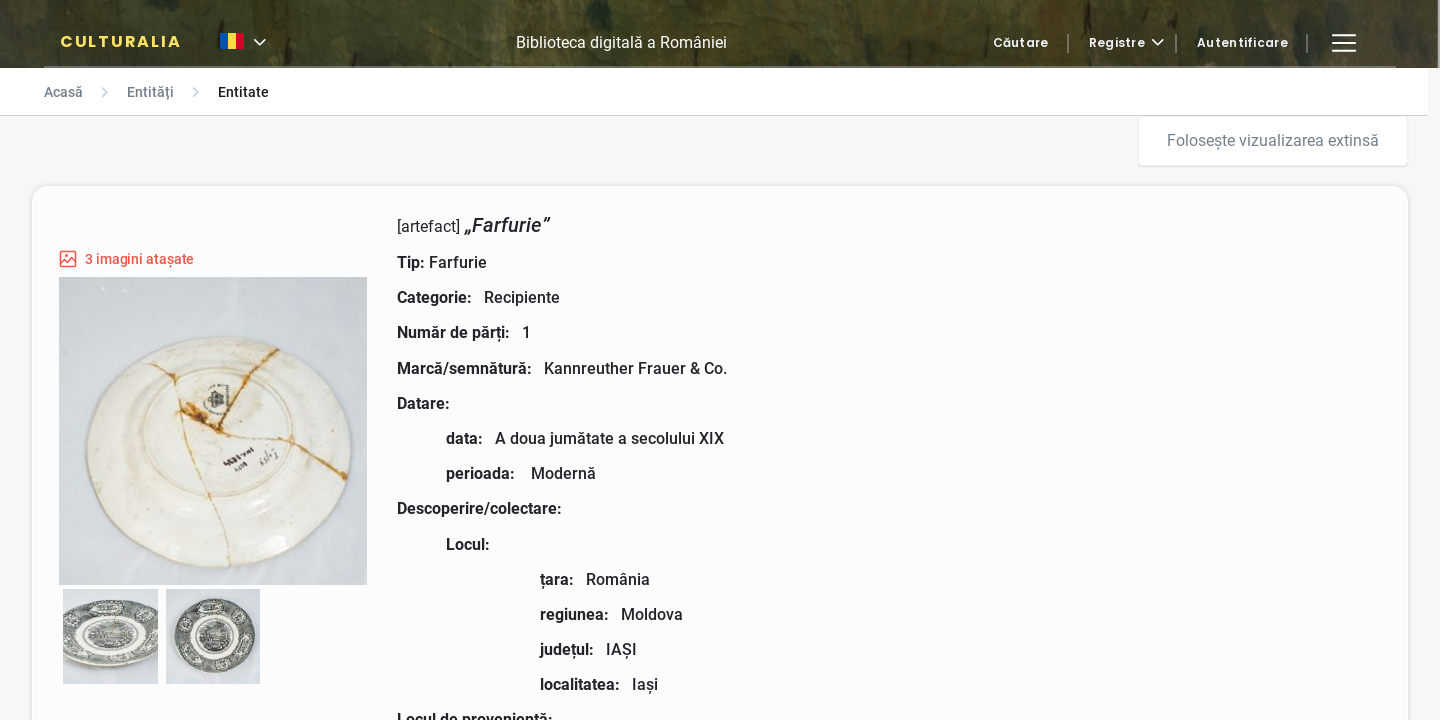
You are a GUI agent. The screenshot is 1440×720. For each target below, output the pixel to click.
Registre (1117, 43)
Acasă (63, 92)
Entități (150, 92)
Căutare (1021, 43)
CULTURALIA (120, 42)
